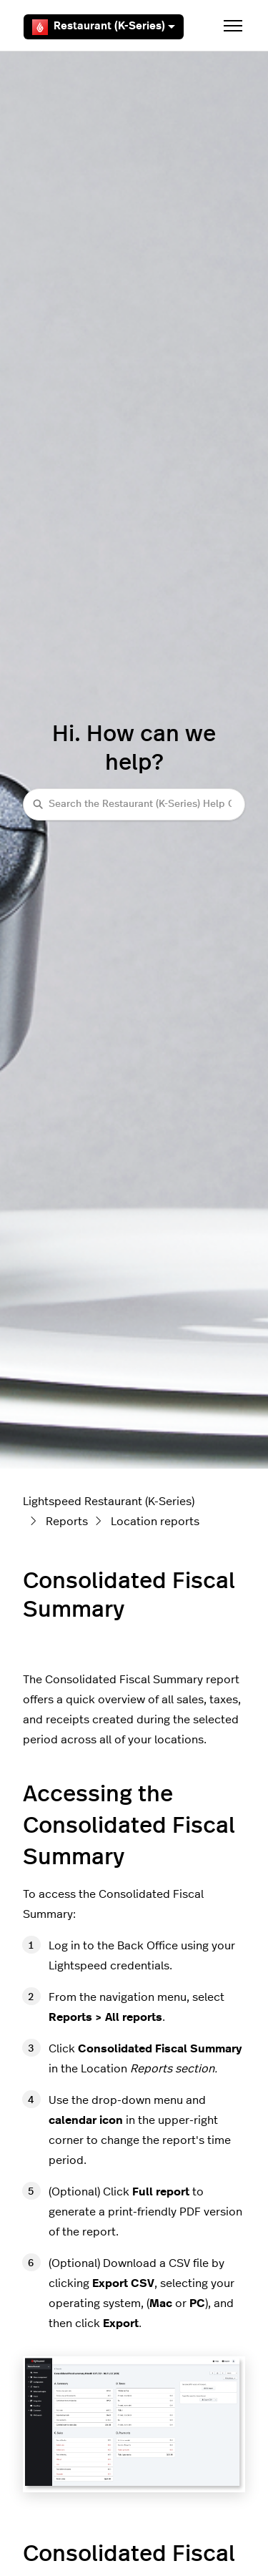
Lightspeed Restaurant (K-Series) (108, 1501)
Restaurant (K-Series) (103, 27)
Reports (67, 1521)
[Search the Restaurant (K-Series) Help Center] (134, 804)
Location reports (155, 1521)
